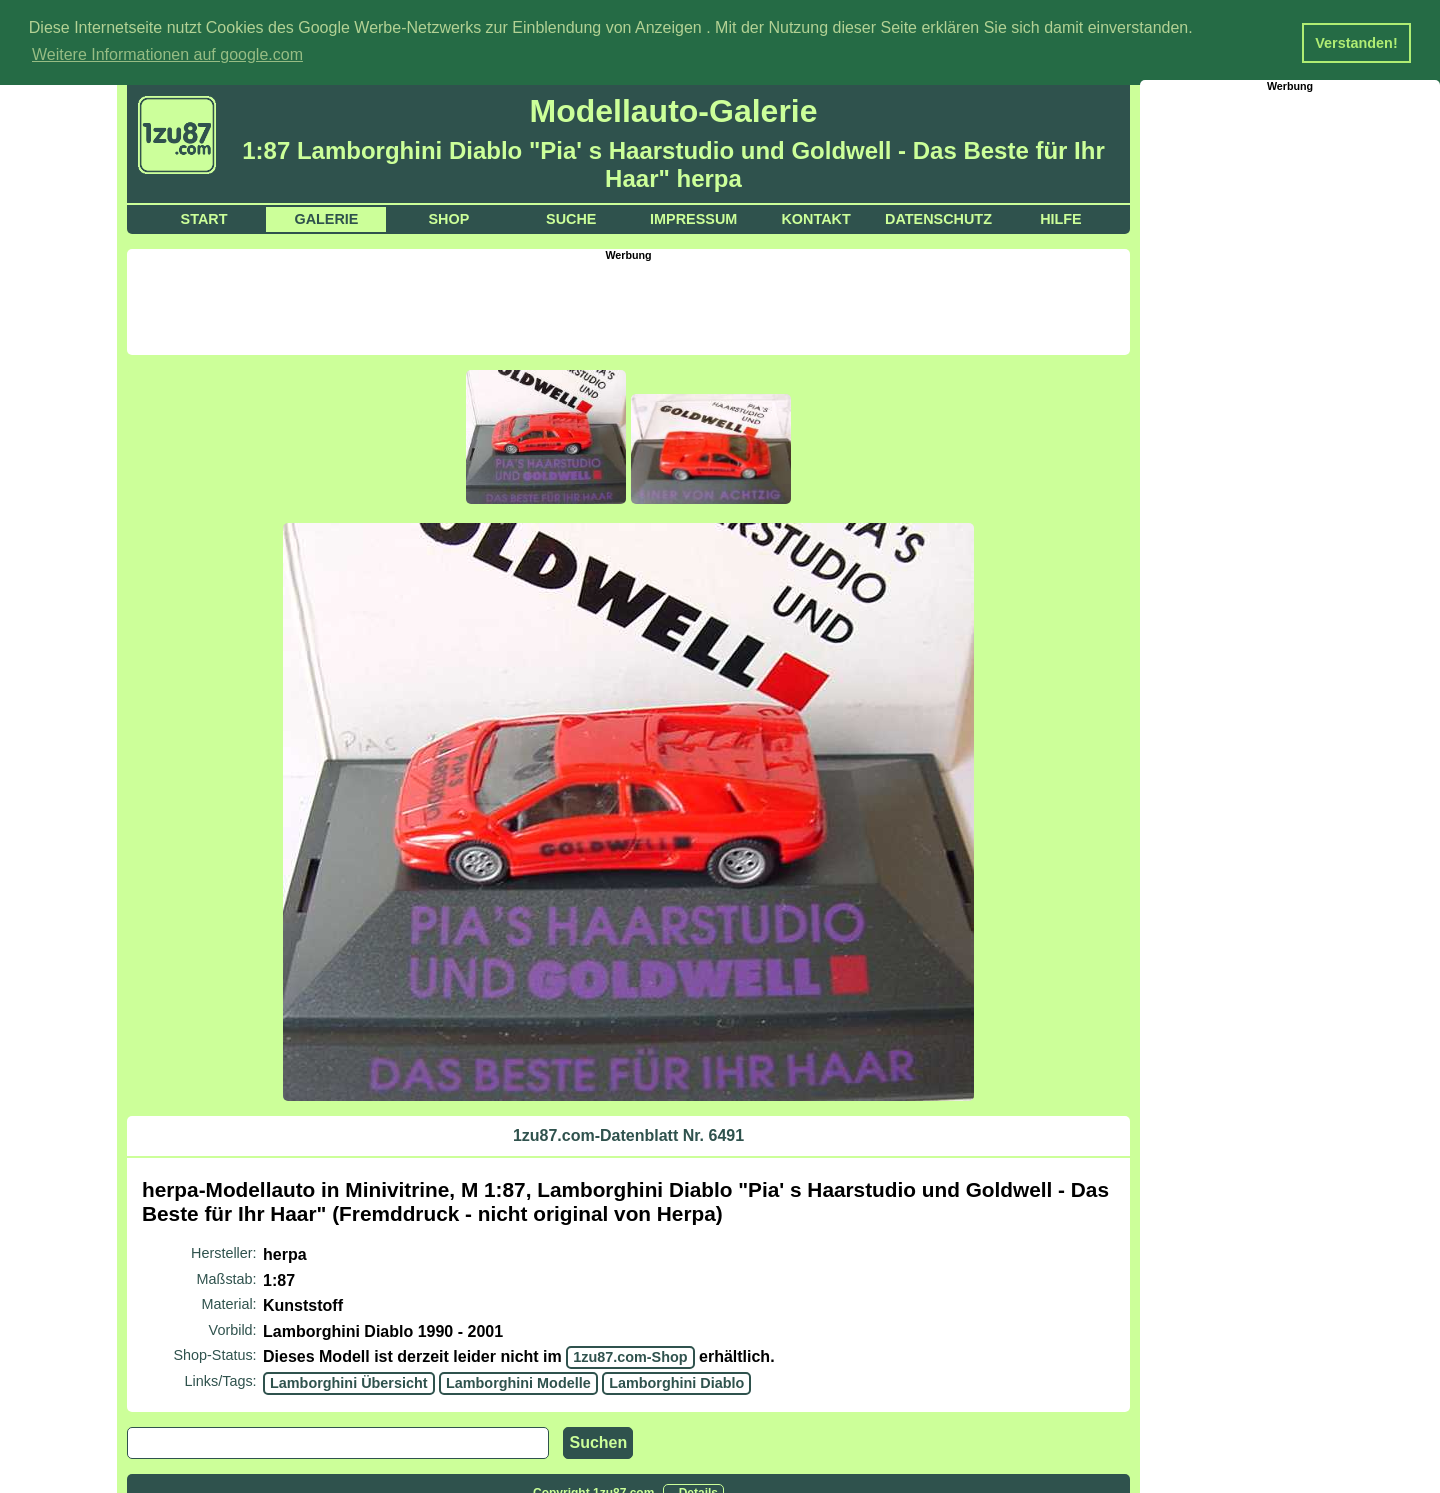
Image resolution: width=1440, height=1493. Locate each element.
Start (204, 218)
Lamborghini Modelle (518, 1382)
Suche (571, 218)
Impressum (693, 218)
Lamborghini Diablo (676, 1382)
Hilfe (1061, 218)
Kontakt (815, 218)
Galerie (326, 218)
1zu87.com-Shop (630, 1356)
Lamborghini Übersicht (349, 1382)
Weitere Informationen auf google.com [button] (167, 54)
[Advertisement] (629, 305)
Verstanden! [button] (1356, 43)
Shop (448, 218)
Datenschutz (938, 218)
